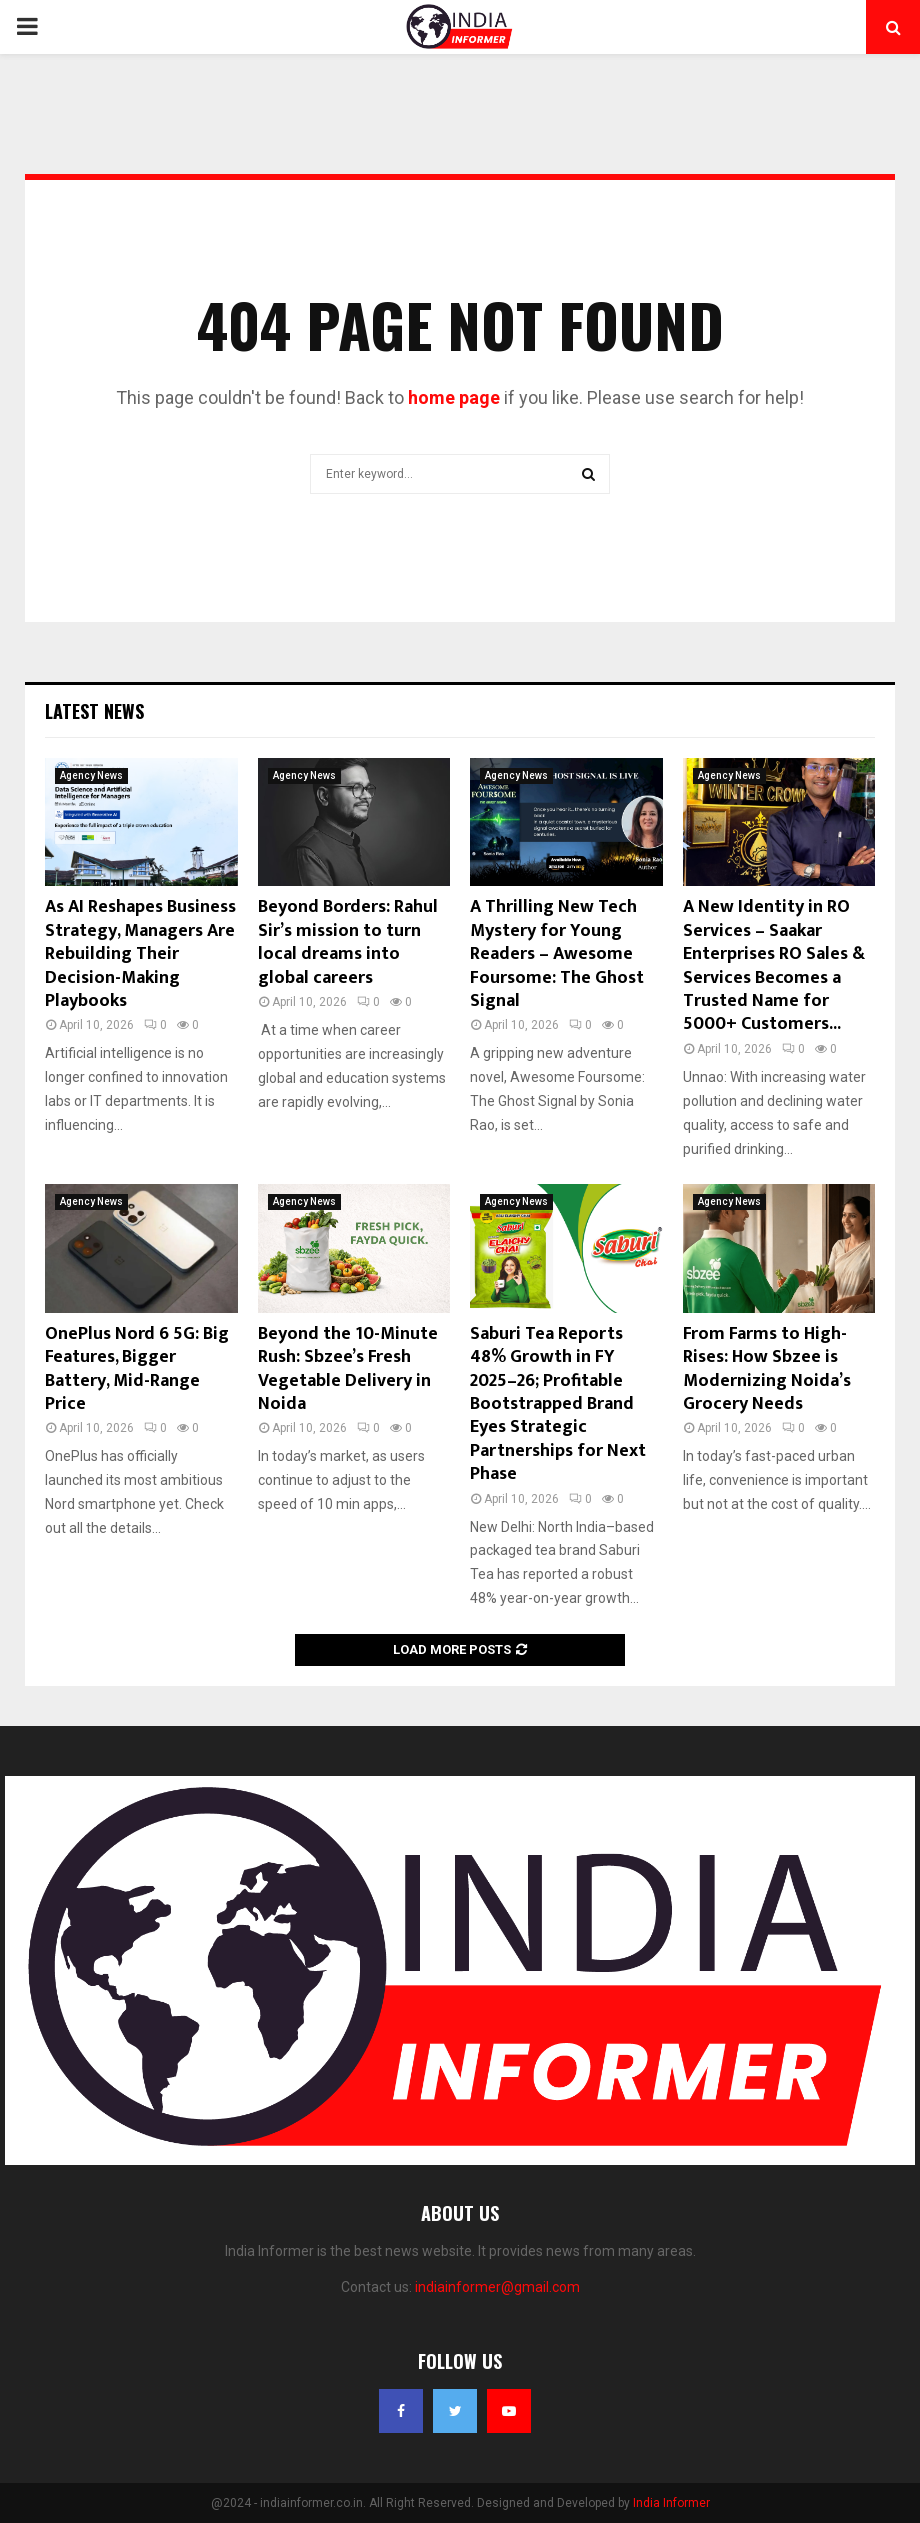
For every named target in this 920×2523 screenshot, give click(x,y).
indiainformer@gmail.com (497, 2287)
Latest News (94, 711)
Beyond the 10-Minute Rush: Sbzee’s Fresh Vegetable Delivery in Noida (348, 1369)
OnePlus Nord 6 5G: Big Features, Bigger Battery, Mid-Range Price (137, 1369)
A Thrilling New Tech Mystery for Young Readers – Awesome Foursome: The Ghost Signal (557, 954)
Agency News (91, 775)
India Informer (671, 2503)
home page (454, 397)
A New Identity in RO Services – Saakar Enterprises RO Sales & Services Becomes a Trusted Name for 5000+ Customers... (774, 965)
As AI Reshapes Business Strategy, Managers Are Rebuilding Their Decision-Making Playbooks (140, 954)
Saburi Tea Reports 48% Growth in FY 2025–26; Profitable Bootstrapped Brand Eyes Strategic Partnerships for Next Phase (558, 1404)
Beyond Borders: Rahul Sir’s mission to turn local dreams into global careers (348, 942)
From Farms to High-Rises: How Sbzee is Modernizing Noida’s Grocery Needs (767, 1369)
